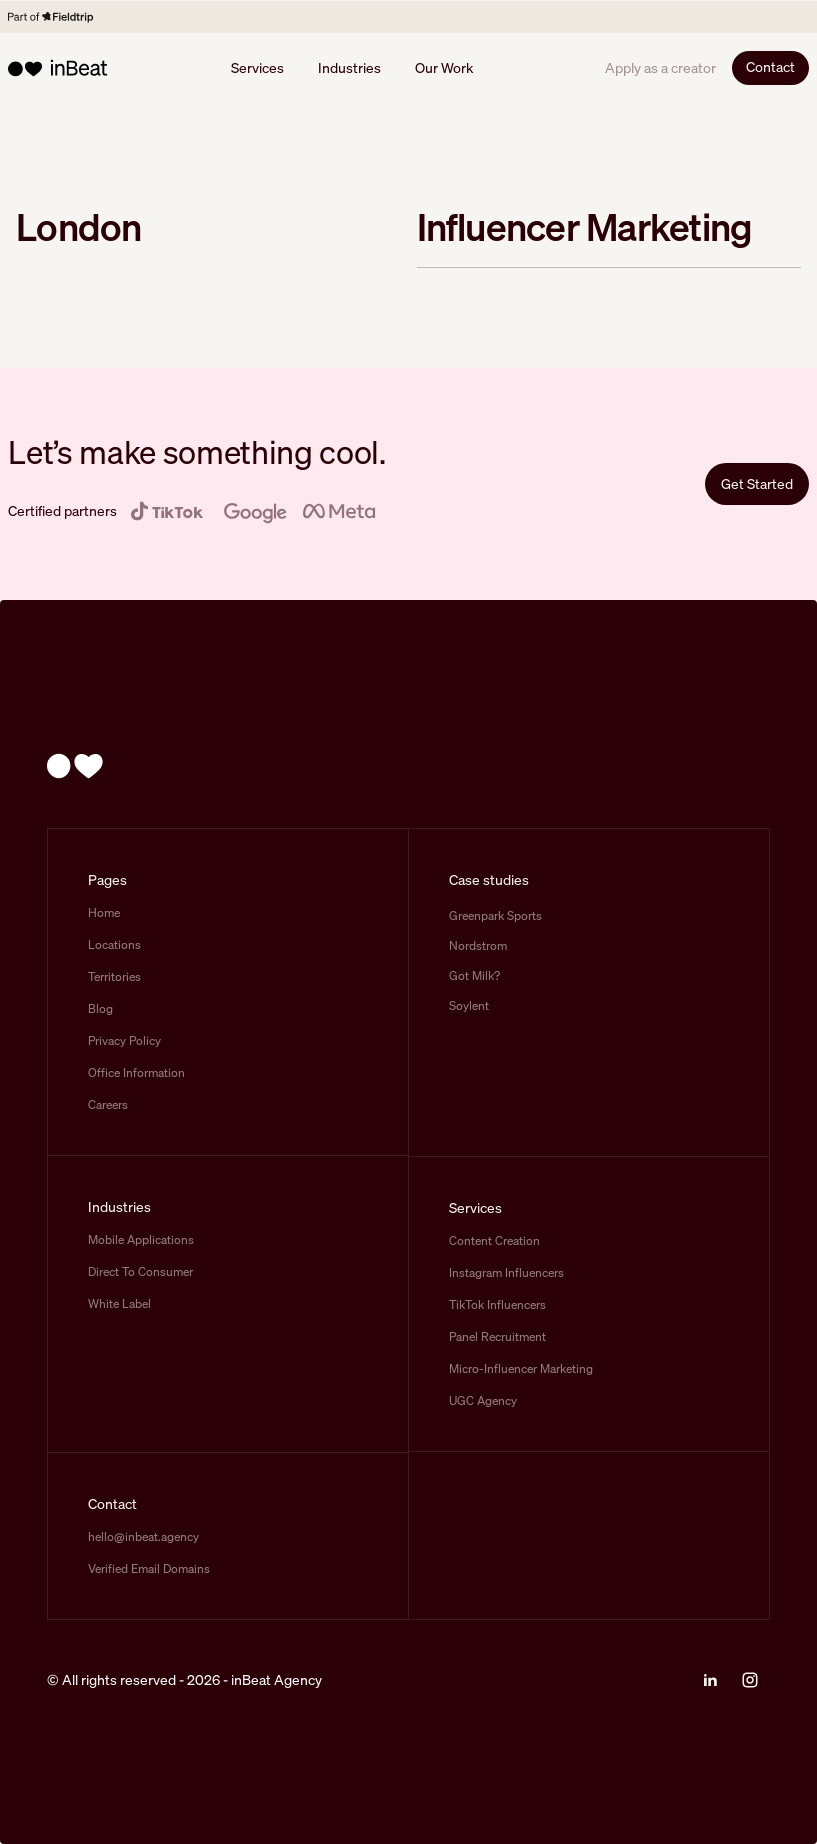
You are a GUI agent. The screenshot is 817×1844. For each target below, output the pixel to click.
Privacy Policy (124, 1040)
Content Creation (494, 1240)
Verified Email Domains (149, 1568)
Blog (100, 1008)
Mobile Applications (141, 1239)
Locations (114, 944)
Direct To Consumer (140, 1271)
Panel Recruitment (497, 1336)
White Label (119, 1303)
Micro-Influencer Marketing (521, 1368)
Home (104, 912)
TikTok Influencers (497, 1304)
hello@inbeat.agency (143, 1536)
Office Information (136, 1072)
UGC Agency (483, 1400)
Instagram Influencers (506, 1272)
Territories (114, 976)
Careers (108, 1104)
